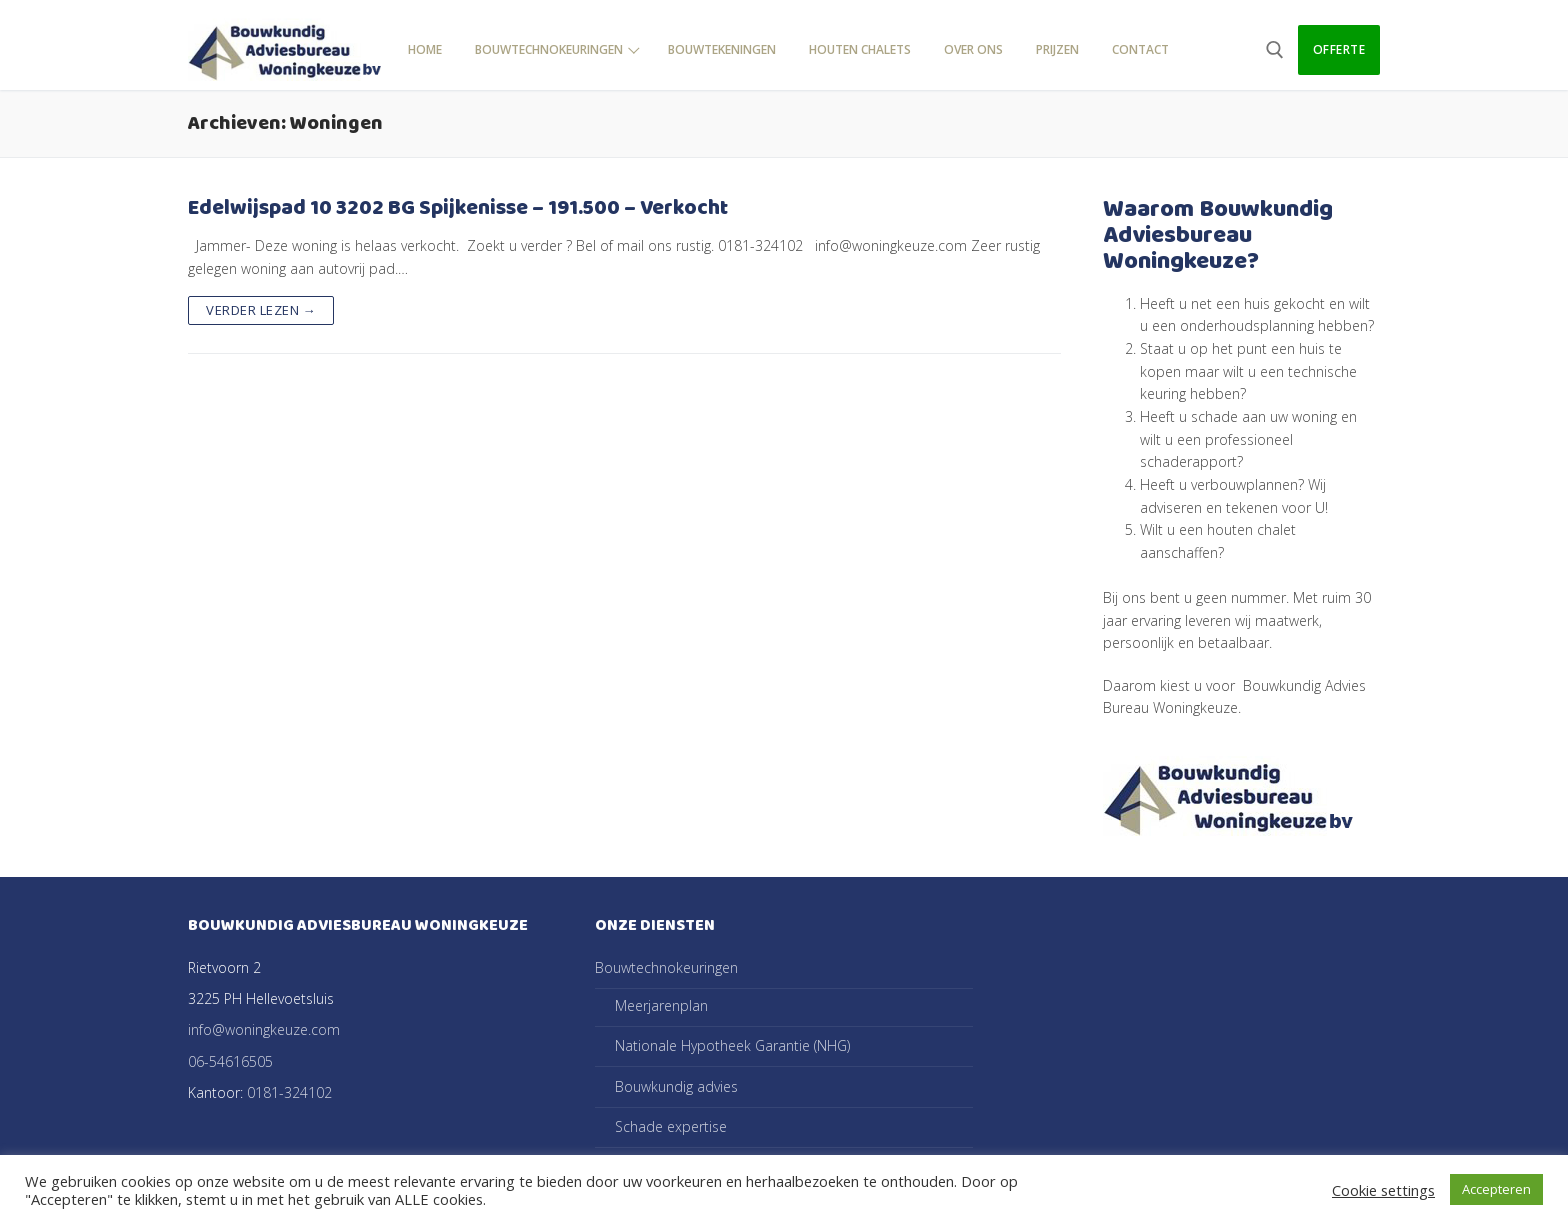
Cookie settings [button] (1383, 1190)
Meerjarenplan (661, 1005)
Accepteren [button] (1496, 1189)
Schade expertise (671, 1126)
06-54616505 (230, 1061)
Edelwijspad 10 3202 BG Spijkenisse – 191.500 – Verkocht (458, 208)
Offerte (1339, 49)
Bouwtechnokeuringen (668, 967)
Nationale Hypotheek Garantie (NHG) (732, 1045)
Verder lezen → (261, 310)
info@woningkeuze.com (264, 1029)
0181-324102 (289, 1092)
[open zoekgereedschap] (1275, 50)
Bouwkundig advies (676, 1086)
